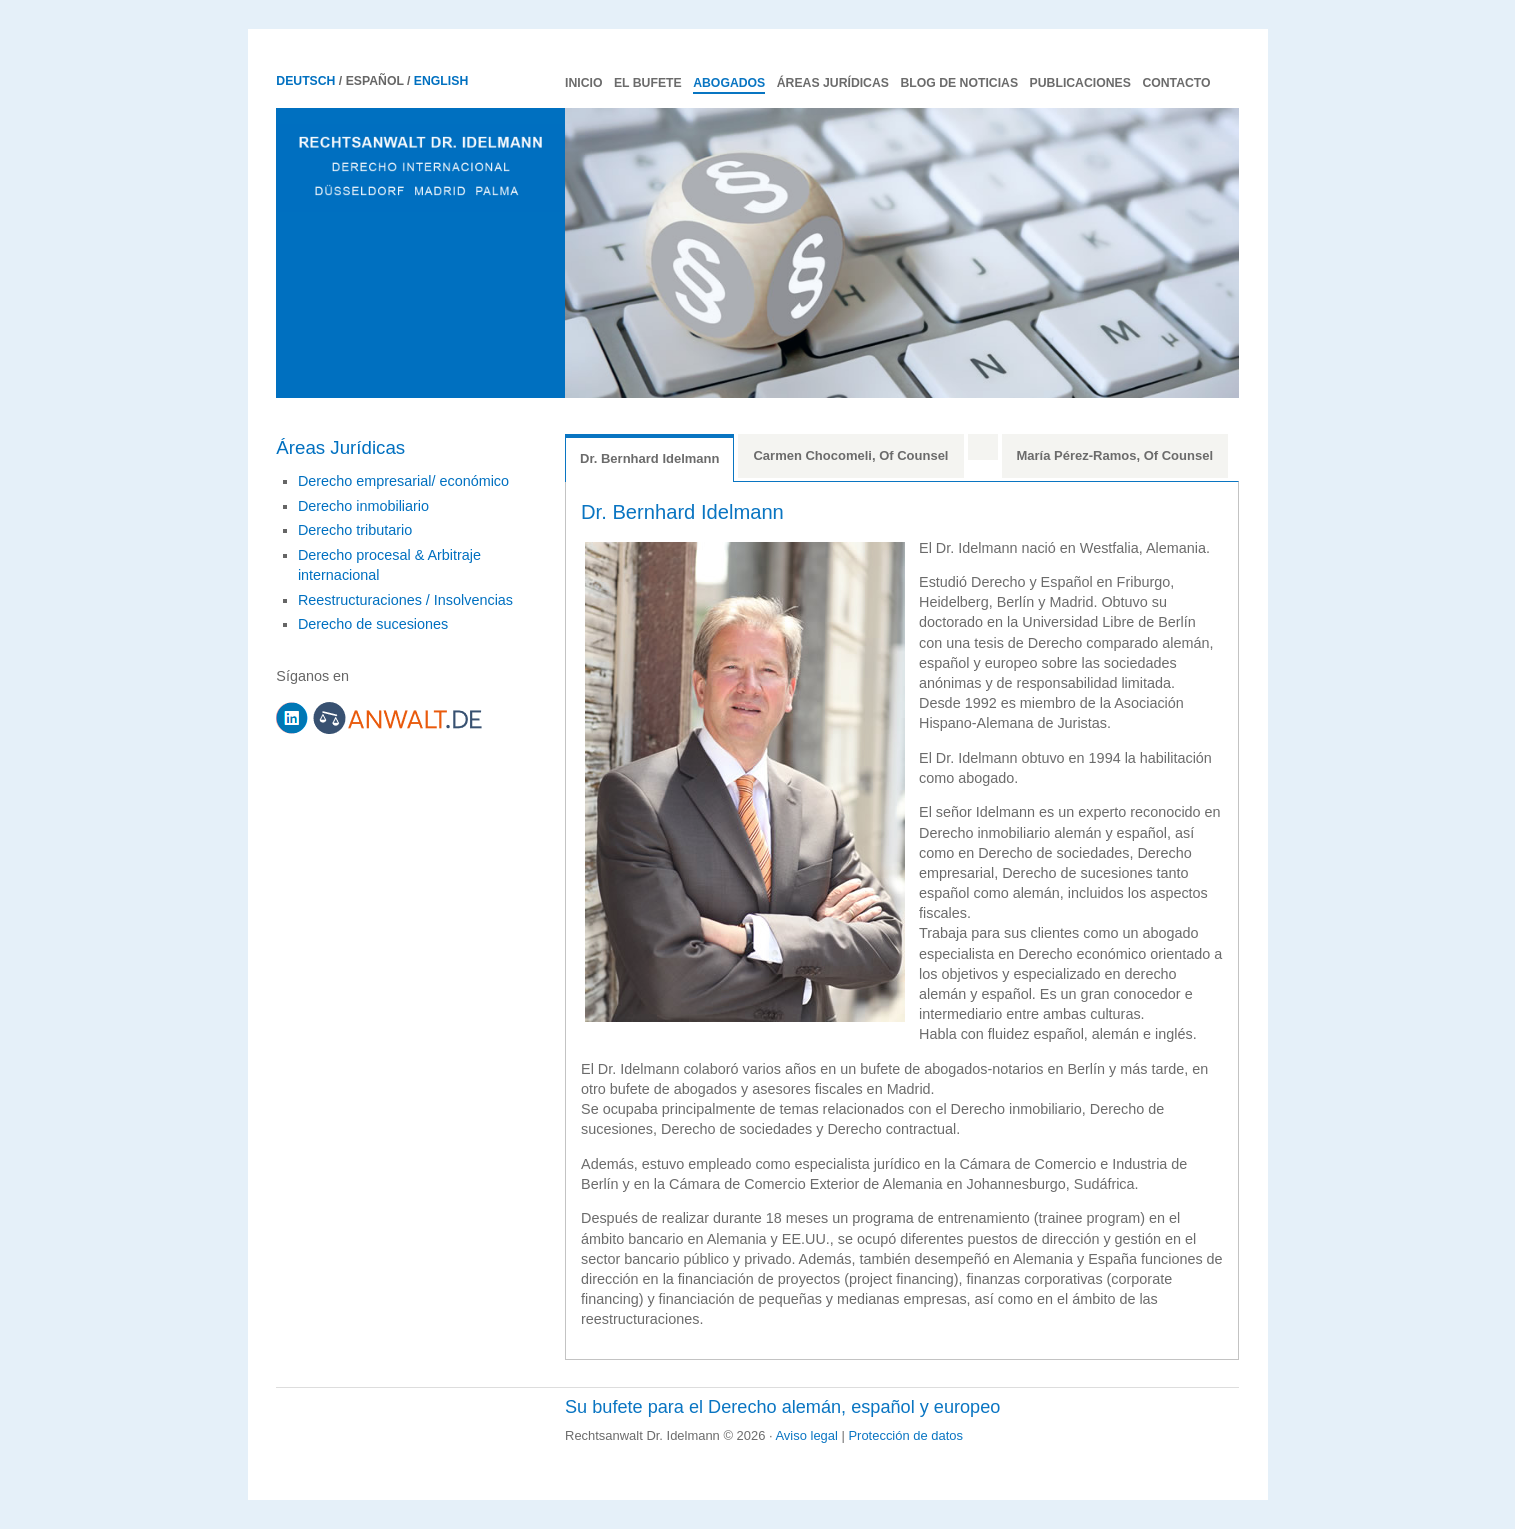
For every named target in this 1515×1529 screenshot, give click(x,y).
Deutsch (305, 81)
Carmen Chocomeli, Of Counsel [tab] (850, 455)
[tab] (983, 447)
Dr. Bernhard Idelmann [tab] (649, 458)
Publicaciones (1080, 83)
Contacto (1176, 83)
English (441, 81)
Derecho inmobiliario (363, 506)
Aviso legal (806, 1435)
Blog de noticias (959, 83)
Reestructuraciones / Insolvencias (405, 600)
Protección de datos (905, 1435)
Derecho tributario (355, 530)
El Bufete (648, 83)
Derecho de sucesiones (373, 624)
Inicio (583, 83)
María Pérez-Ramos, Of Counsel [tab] (1115, 455)
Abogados (729, 83)
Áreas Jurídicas (833, 83)
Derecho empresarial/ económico (403, 481)
